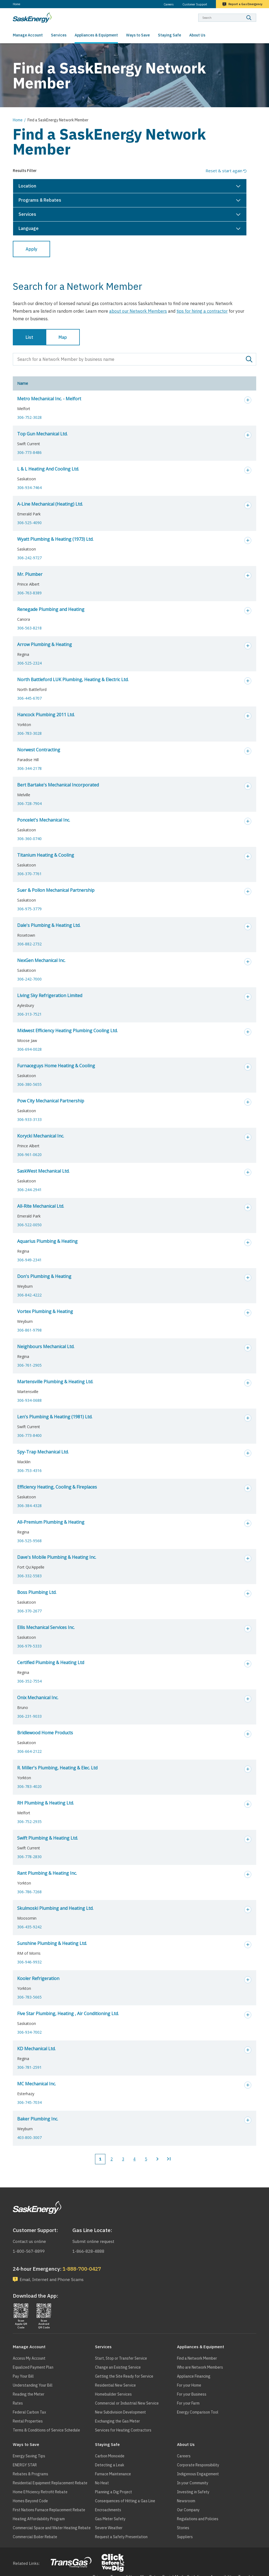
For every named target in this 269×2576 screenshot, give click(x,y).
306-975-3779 (29, 908)
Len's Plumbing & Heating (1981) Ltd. (54, 1417)
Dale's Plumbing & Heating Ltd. (48, 925)
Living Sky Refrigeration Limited (49, 995)
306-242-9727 (29, 557)
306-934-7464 (29, 487)
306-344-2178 (29, 768)
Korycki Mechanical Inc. (40, 1136)
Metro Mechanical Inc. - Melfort (49, 399)
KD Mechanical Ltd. (36, 2049)
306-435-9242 (29, 1926)
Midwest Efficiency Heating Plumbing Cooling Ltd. (67, 1031)
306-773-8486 (29, 452)
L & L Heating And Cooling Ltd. (48, 469)
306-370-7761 (29, 873)
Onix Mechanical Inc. (37, 1698)
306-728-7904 (29, 803)
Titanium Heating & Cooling (45, 855)
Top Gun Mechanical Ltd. (42, 434)
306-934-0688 (29, 1400)
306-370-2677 (29, 1610)
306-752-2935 (29, 1821)
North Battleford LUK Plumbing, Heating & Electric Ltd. (73, 680)
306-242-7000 (29, 979)
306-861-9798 (29, 1330)
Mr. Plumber (29, 574)
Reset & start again (224, 170)
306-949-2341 (29, 1259)
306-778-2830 (29, 1856)
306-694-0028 (29, 1049)
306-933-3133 (29, 1119)
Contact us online (29, 2241)
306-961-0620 (29, 1154)
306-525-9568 (29, 1540)
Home (16, 4)
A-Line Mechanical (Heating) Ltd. (50, 504)
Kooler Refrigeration (38, 1978)
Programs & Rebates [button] (40, 200)
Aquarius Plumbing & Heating (47, 1241)
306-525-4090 (29, 522)
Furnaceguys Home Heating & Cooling (56, 1066)
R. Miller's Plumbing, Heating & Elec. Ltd (57, 1768)
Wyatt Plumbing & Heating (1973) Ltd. (55, 539)
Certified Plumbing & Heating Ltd (50, 1662)
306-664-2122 (29, 1751)
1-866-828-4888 (88, 2251)
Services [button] (27, 214)
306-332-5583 (29, 1575)
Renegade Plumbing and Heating (50, 609)
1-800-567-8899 (29, 2251)
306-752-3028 (29, 417)
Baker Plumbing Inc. (37, 2119)
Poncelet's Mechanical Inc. (43, 820)
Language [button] (29, 228)
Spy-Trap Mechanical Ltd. (43, 1452)
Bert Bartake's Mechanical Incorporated (58, 785)
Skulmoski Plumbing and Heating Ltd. (55, 1908)
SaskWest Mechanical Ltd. (43, 1171)
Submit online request (93, 2241)
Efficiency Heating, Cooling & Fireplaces (57, 1487)
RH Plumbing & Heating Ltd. (45, 1803)
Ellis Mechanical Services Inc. (46, 1627)
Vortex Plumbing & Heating (45, 1311)
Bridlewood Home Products (45, 1733)
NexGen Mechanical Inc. (41, 960)
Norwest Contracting (38, 750)
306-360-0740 (29, 838)
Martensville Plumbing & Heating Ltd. (55, 1382)
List (29, 337)
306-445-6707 (29, 698)
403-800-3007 (29, 2137)
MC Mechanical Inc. (36, 2084)
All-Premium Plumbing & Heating (50, 1522)
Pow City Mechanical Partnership (50, 1101)
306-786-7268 (29, 1891)
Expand (248, 400)
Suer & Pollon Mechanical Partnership (55, 890)
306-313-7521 (29, 1014)
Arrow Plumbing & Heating (44, 644)
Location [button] (27, 186)
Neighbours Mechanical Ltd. (45, 1347)
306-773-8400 (29, 1435)
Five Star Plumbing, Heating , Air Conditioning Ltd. (68, 2013)
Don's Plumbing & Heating (44, 1276)
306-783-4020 (29, 1786)
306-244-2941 (29, 1189)
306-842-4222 (29, 1295)
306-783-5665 (29, 1997)
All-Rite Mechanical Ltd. (40, 1206)
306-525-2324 (29, 663)
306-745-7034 (29, 2102)
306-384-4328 (29, 1505)
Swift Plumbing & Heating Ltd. (47, 1838)
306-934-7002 (29, 2032)
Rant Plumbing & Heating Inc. (47, 1873)
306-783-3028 (29, 733)
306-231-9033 (29, 1716)
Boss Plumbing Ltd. (36, 1592)
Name (22, 383)
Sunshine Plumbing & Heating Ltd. (52, 1943)
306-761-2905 (29, 1365)
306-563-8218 (29, 628)
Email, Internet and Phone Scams (52, 2279)
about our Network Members (138, 311)
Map (63, 337)
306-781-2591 (29, 2067)
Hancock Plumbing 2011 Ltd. (46, 715)
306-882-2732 (29, 943)
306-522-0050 (29, 1224)
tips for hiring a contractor (202, 311)
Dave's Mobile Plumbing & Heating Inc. (56, 1557)
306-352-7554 (29, 1681)
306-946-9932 (29, 1962)
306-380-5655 (29, 1084)
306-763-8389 (29, 592)
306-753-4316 (29, 1470)
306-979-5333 (29, 1646)
